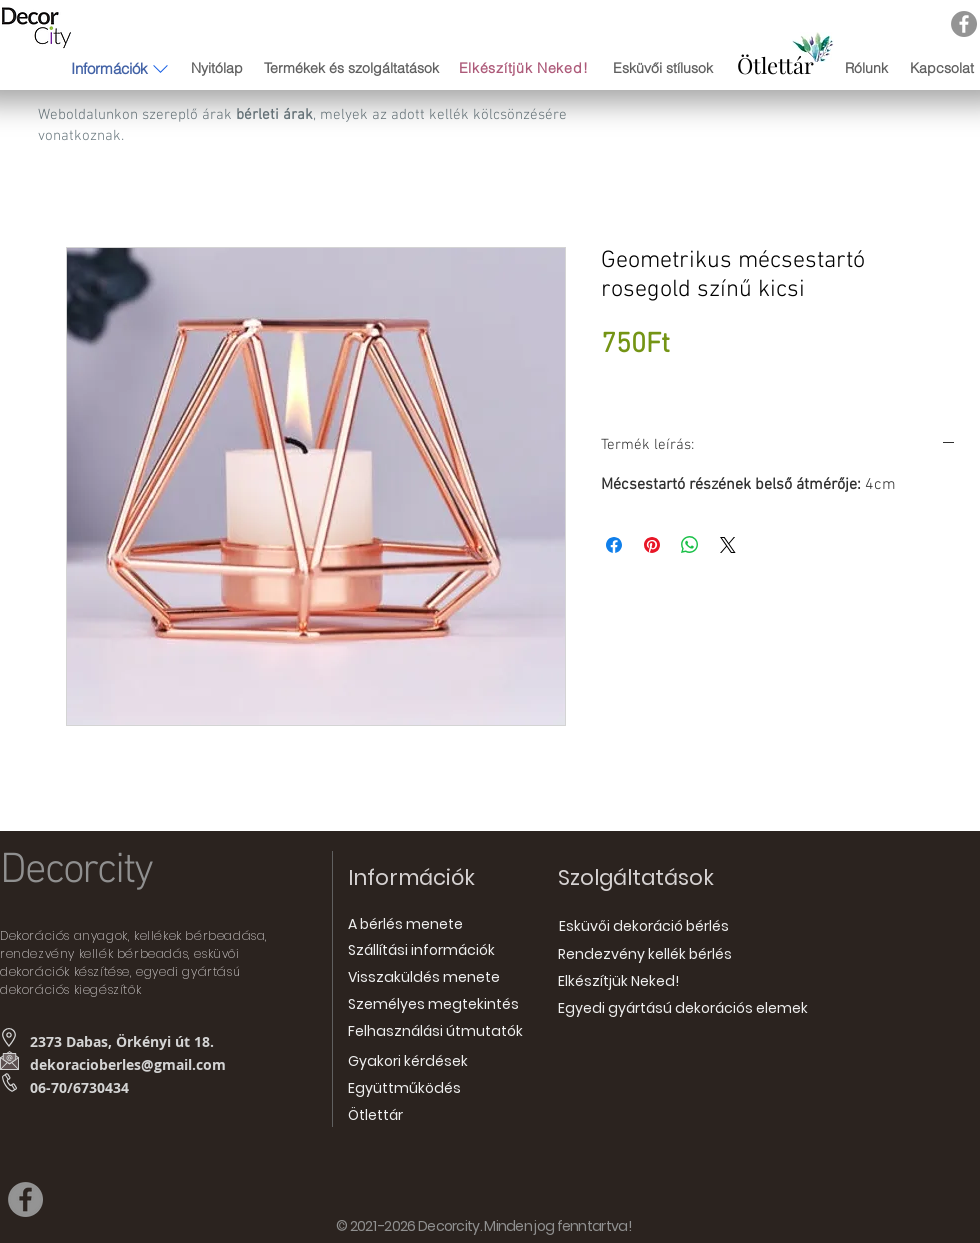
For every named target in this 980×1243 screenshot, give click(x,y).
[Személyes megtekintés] (433, 1005)
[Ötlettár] (775, 65)
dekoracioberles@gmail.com (128, 1064)
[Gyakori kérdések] (408, 1062)
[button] (109, 68)
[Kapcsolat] (941, 68)
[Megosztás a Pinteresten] (652, 545)
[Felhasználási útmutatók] (435, 1032)
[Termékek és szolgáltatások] (351, 68)
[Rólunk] (866, 68)
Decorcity (76, 871)
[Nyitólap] (216, 68)
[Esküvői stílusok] (662, 69)
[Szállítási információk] (421, 951)
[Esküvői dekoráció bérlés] (643, 927)
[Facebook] (964, 24)
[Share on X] (728, 545)
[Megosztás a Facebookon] (614, 545)
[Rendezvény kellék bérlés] (645, 955)
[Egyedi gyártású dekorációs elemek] (683, 1009)
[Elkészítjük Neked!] (525, 68)
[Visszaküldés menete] (424, 978)
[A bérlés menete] (405, 925)
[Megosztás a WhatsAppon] (690, 545)
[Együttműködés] (404, 1089)
